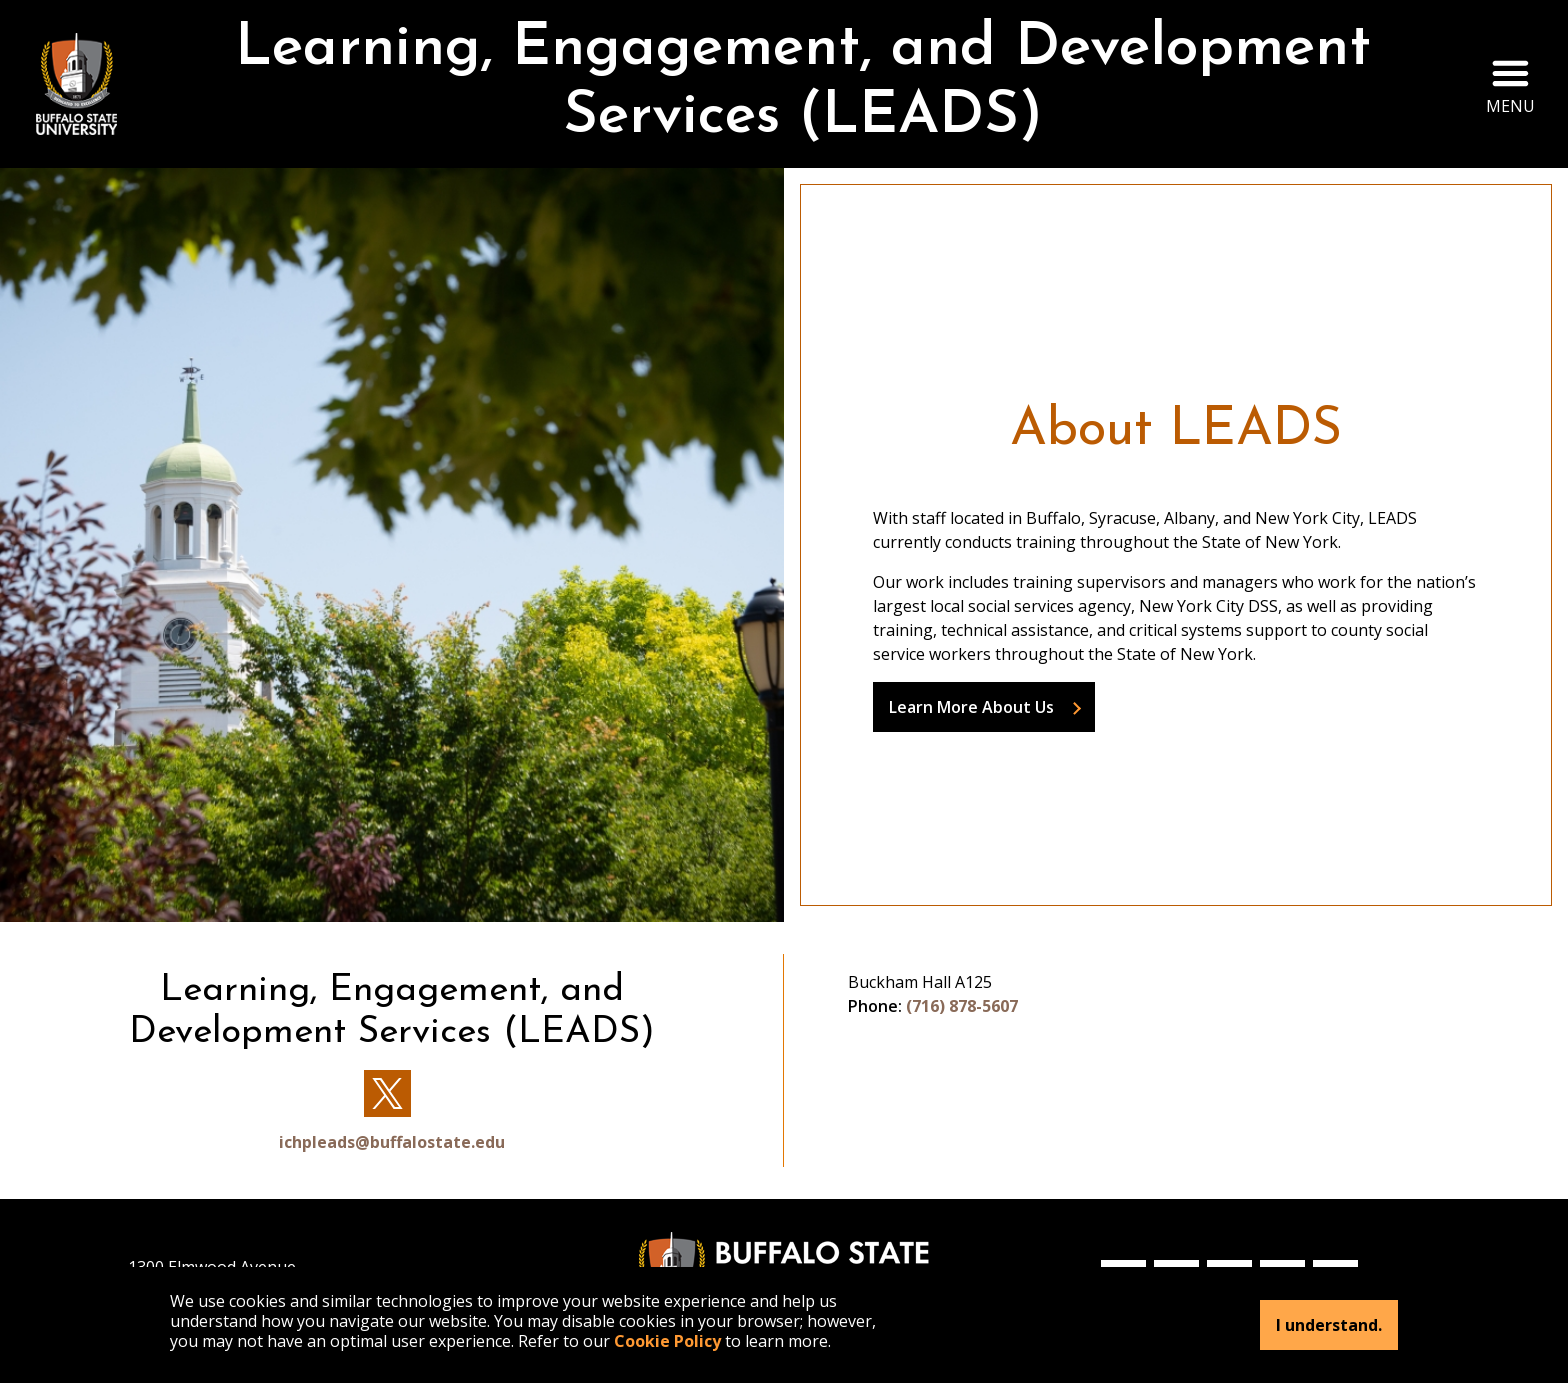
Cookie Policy (667, 1341)
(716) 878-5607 (962, 1006)
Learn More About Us (971, 707)
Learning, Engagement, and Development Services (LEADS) (803, 83)
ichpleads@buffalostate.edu (392, 1142)
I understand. (1329, 1325)
